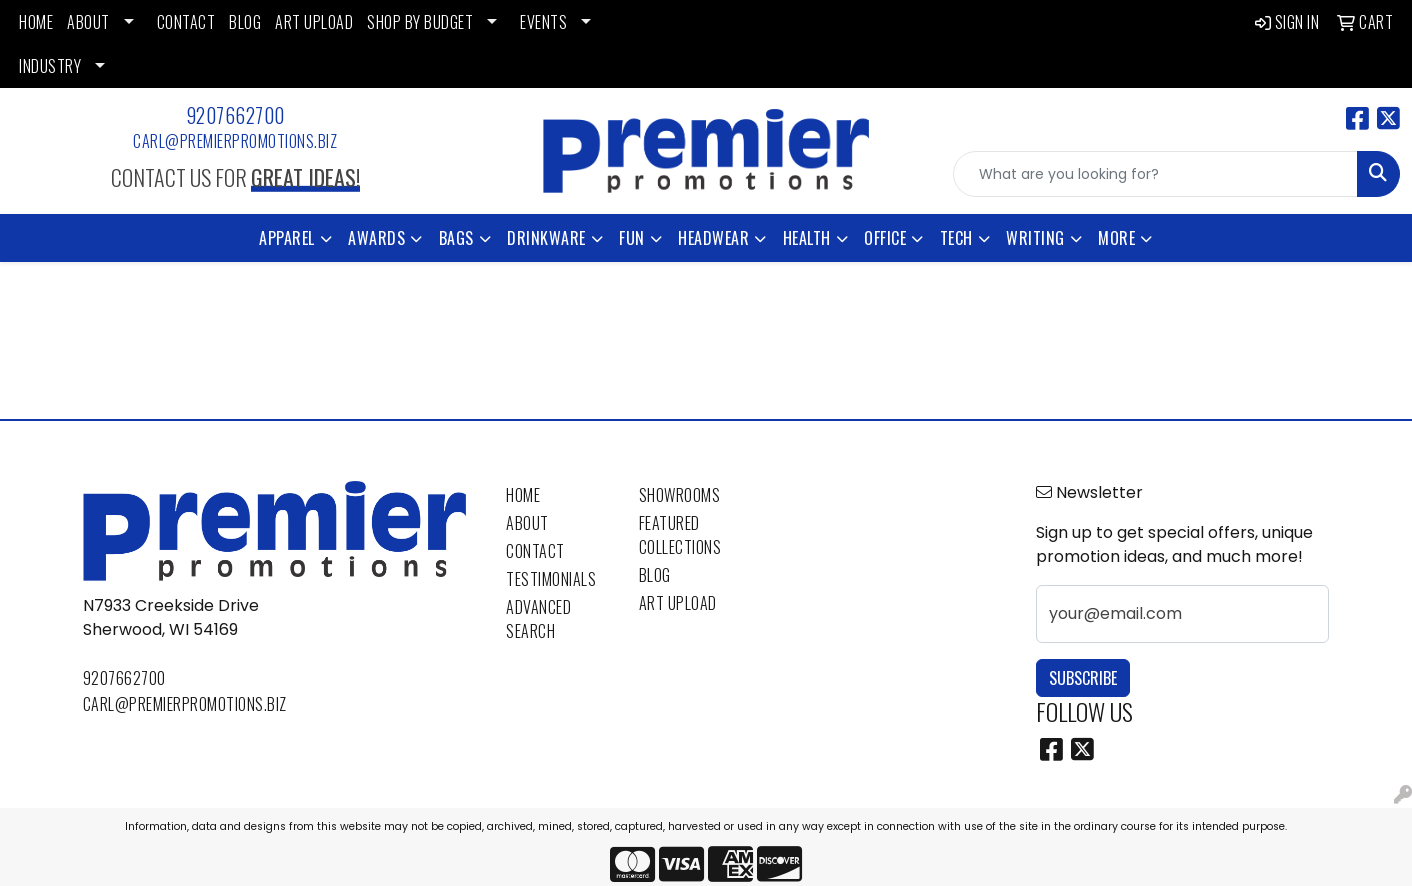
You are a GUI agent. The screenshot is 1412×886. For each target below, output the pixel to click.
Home (523, 495)
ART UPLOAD (314, 22)
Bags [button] (456, 238)
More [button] (1116, 238)
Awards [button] (376, 238)
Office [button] (885, 238)
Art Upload (678, 603)
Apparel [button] (287, 238)
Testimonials (551, 579)
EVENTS (543, 22)
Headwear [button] (713, 238)
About (527, 523)
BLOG (245, 22)
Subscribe (1083, 678)
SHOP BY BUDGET (420, 22)
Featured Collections (680, 535)
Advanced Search (538, 619)
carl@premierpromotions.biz (235, 141)
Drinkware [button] (546, 238)
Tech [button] (956, 238)
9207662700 (235, 115)
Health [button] (807, 238)
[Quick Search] (1155, 174)
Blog (655, 575)
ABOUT (88, 22)
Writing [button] (1035, 238)
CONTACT (186, 22)
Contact (535, 551)
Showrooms (680, 495)
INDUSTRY (50, 66)
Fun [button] (632, 238)
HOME (36, 22)
